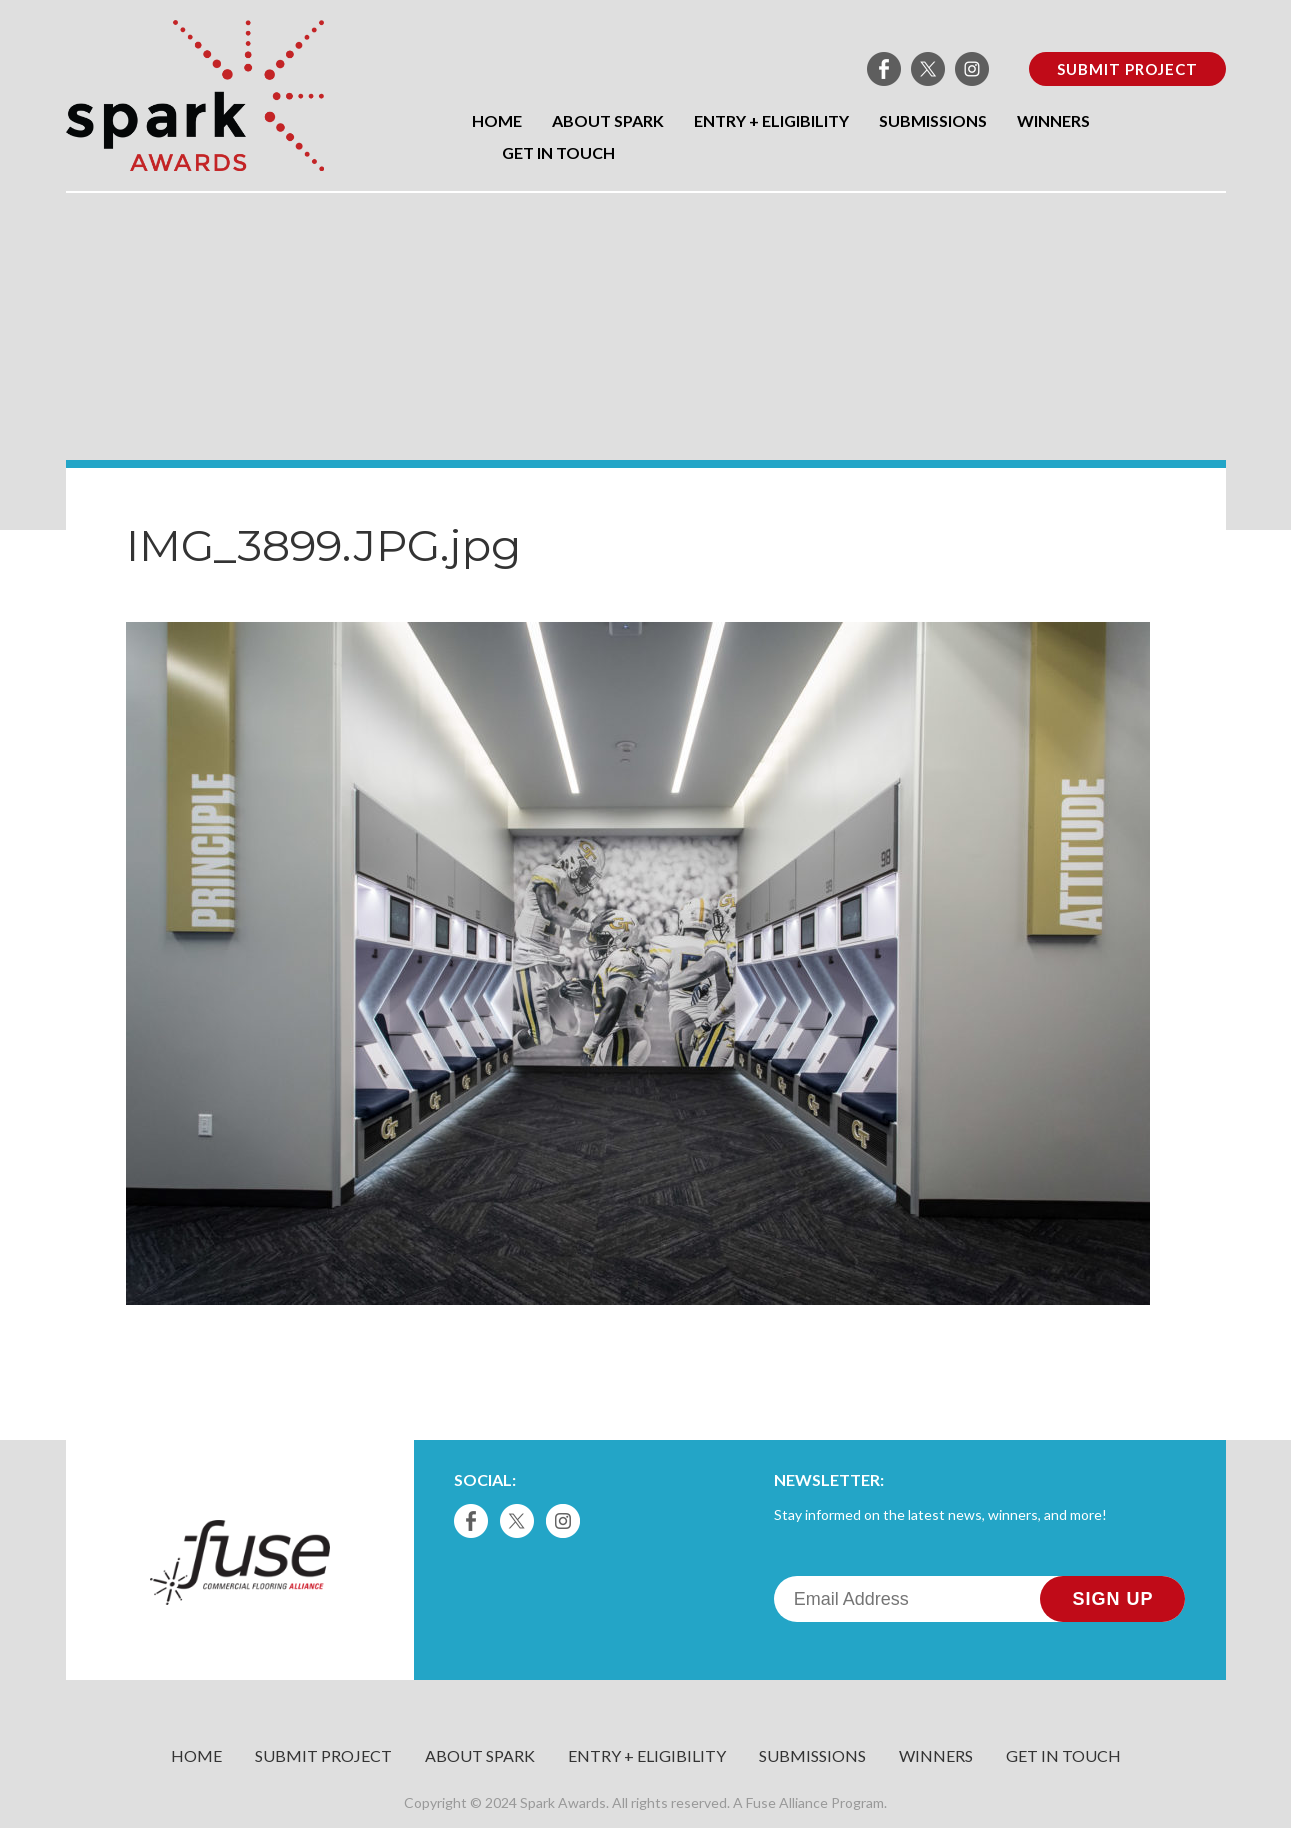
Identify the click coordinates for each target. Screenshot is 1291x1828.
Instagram (972, 69)
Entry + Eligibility (771, 120)
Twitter (928, 69)
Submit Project (1127, 69)
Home (497, 120)
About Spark (608, 120)
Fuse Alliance (787, 1802)
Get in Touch (558, 152)
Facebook (884, 69)
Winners (1053, 120)
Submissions (933, 120)
